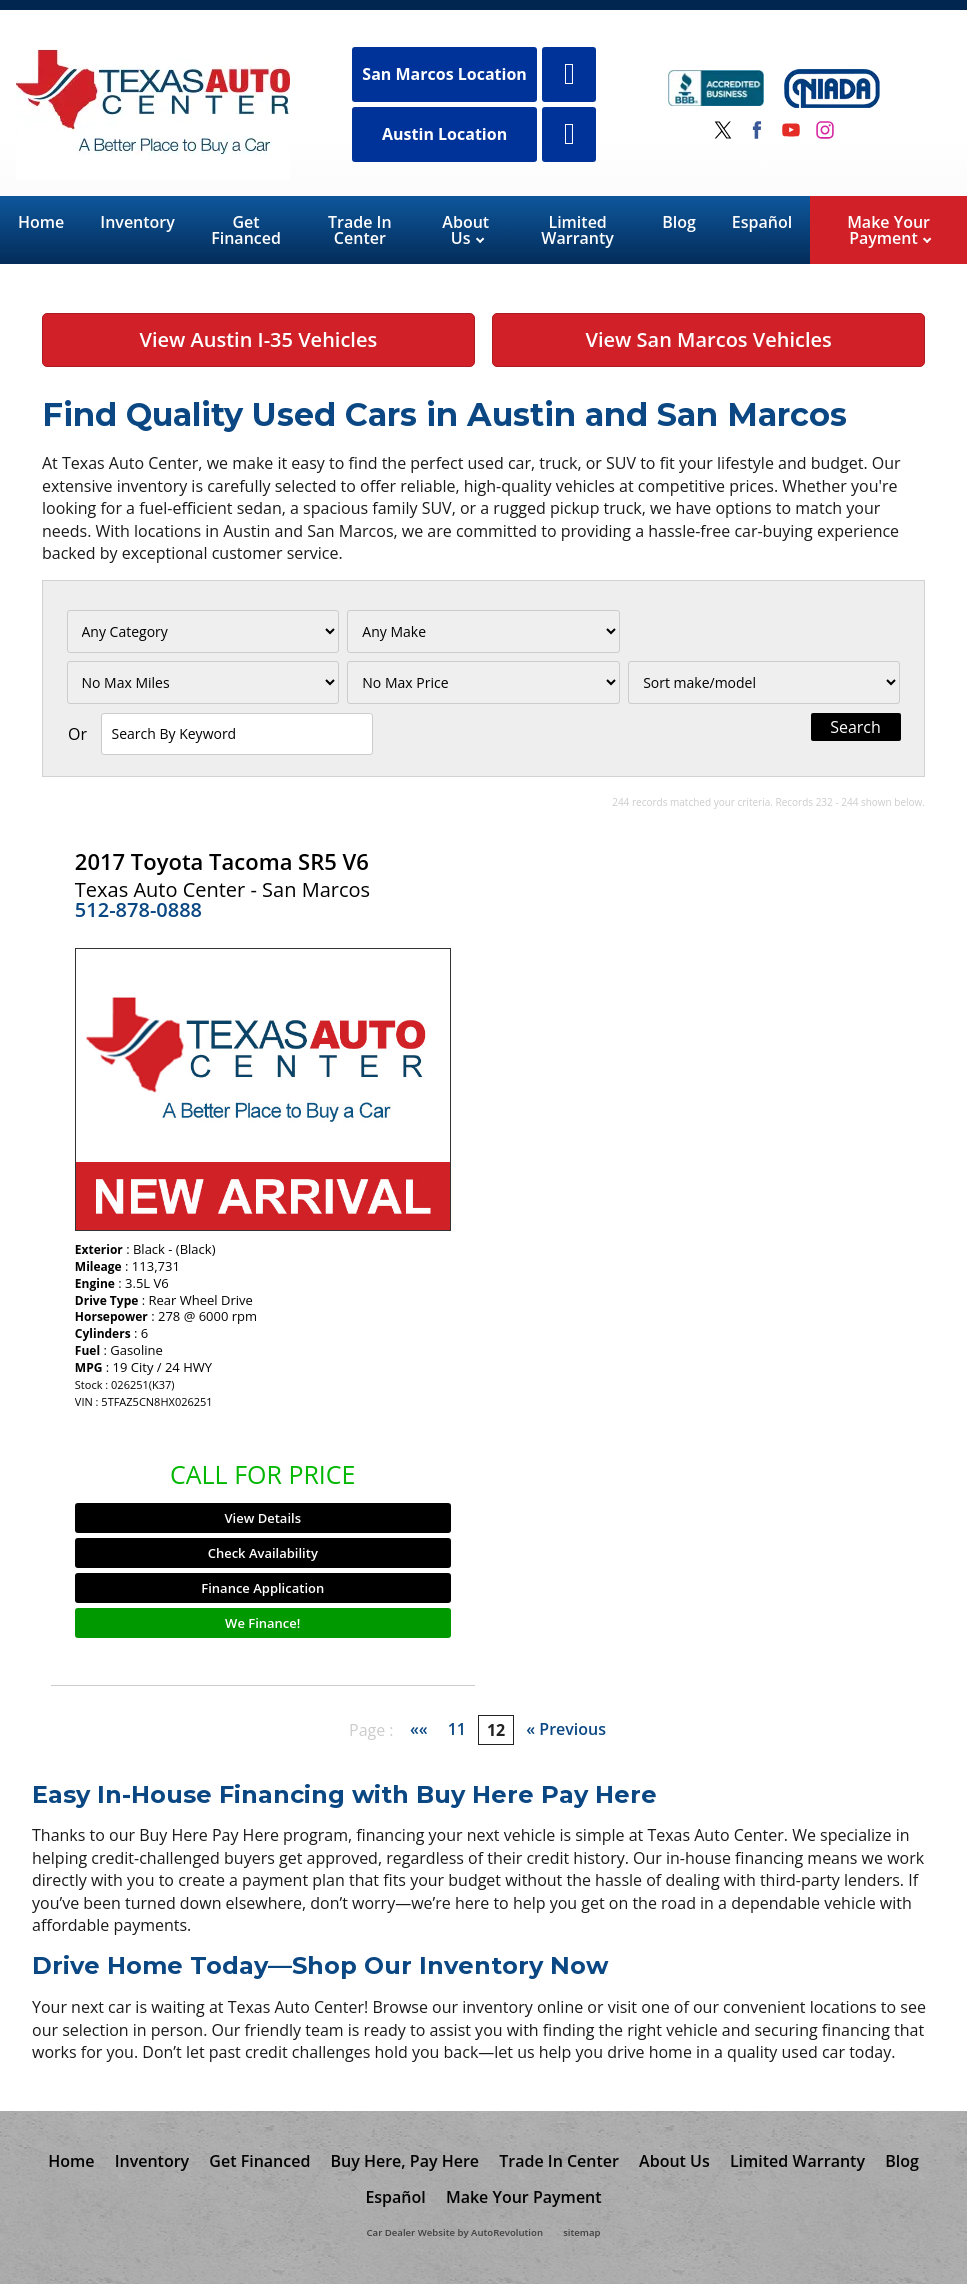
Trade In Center (360, 230)
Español (762, 222)
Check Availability (263, 1553)
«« (419, 1729)
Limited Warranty (577, 230)
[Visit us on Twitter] (723, 130)
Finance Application (262, 1588)
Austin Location (444, 134)
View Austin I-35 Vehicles (258, 339)
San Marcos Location (444, 74)
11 (457, 1729)
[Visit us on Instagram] (825, 130)
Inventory (137, 222)
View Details (263, 1518)
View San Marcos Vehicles (709, 339)
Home (41, 222)
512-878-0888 (138, 909)
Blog (679, 222)
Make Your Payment (889, 230)
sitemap (581, 2232)
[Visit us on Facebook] (757, 130)
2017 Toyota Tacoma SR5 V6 (222, 861)
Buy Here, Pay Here (405, 2161)
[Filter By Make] (483, 631)
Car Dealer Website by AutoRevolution (455, 2232)
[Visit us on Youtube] (791, 130)
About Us (465, 230)
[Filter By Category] (203, 631)
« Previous (566, 1729)
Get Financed (246, 230)
